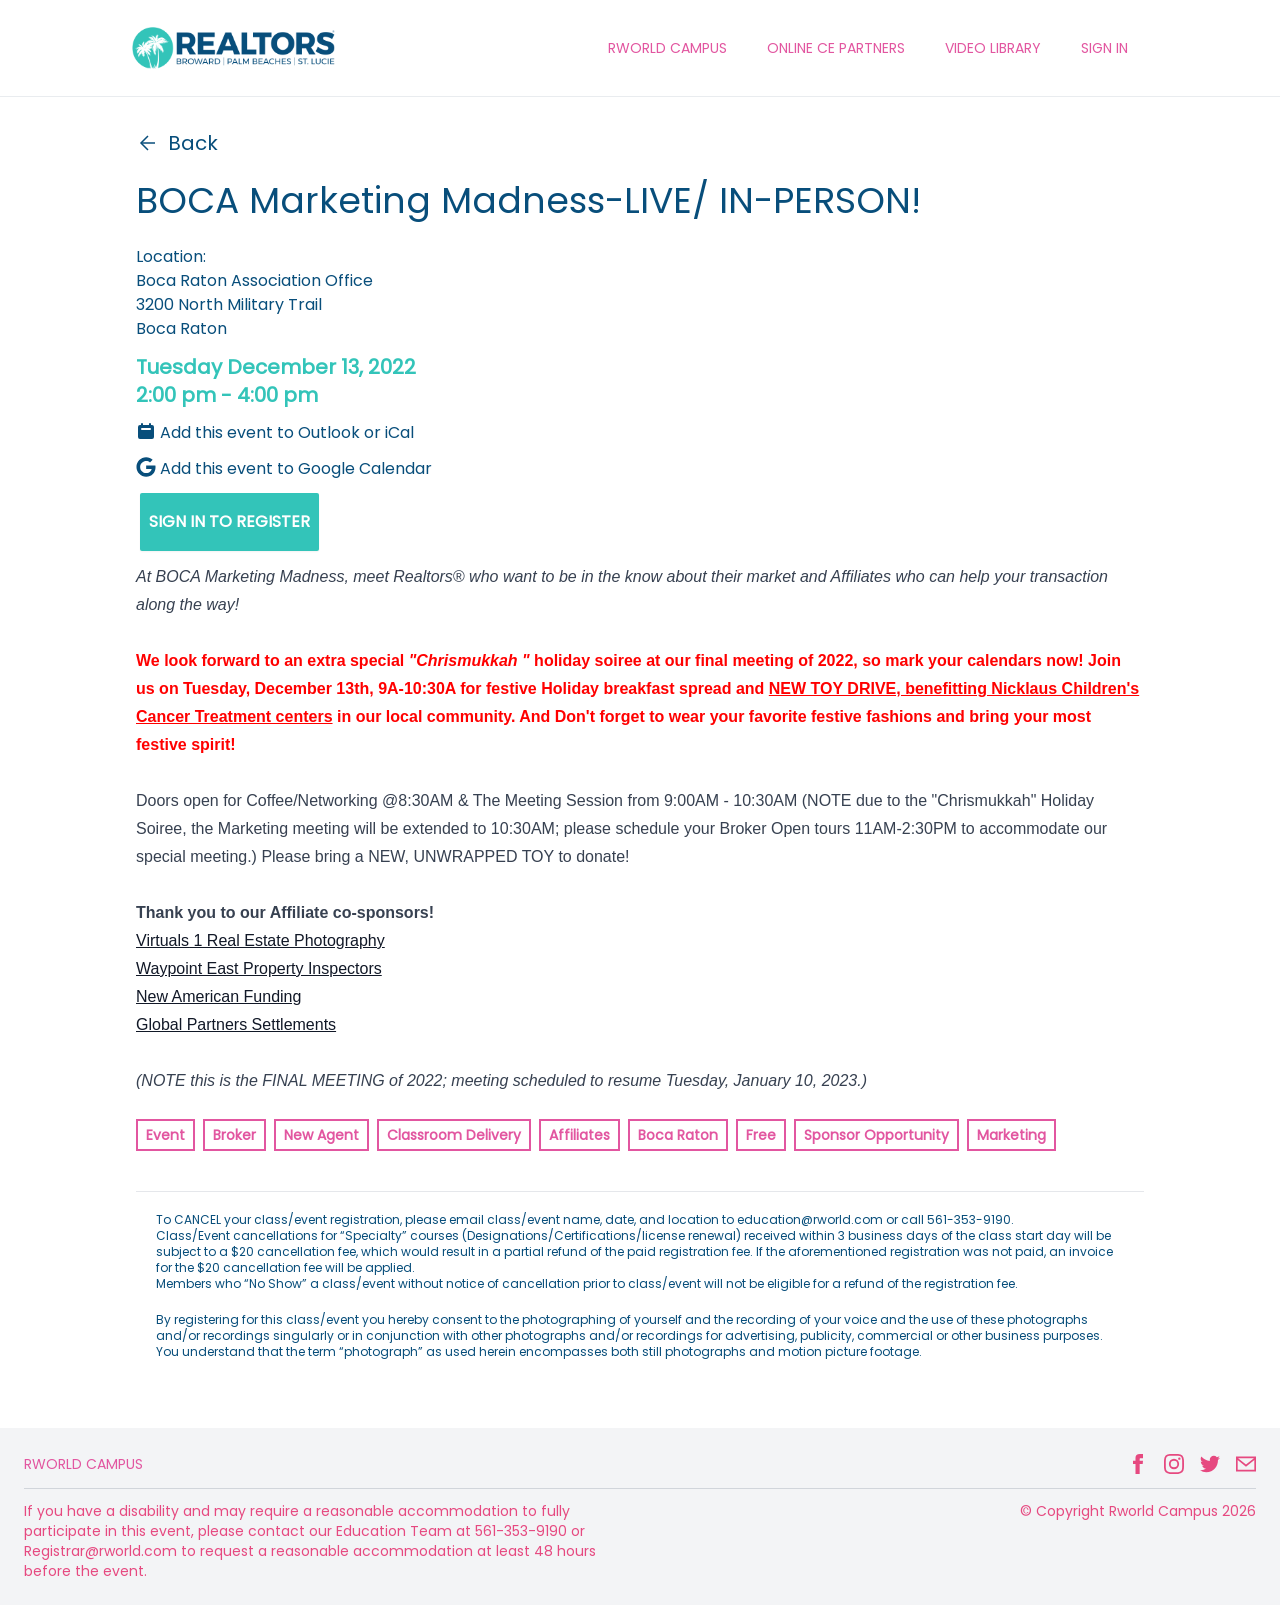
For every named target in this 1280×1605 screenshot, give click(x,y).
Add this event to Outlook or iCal (275, 432)
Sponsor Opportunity (876, 1135)
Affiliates (579, 1135)
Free (761, 1135)
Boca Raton (678, 1135)
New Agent (321, 1135)
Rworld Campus (83, 1464)
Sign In (1104, 48)
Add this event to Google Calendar (284, 468)
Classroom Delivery (454, 1135)
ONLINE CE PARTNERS (836, 48)
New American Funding (218, 996)
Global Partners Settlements (236, 1024)
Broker (234, 1135)
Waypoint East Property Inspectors (259, 968)
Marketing (1011, 1135)
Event (165, 1135)
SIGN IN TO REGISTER (229, 521)
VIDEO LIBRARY (993, 48)
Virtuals (162, 940)
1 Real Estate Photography (287, 940)
